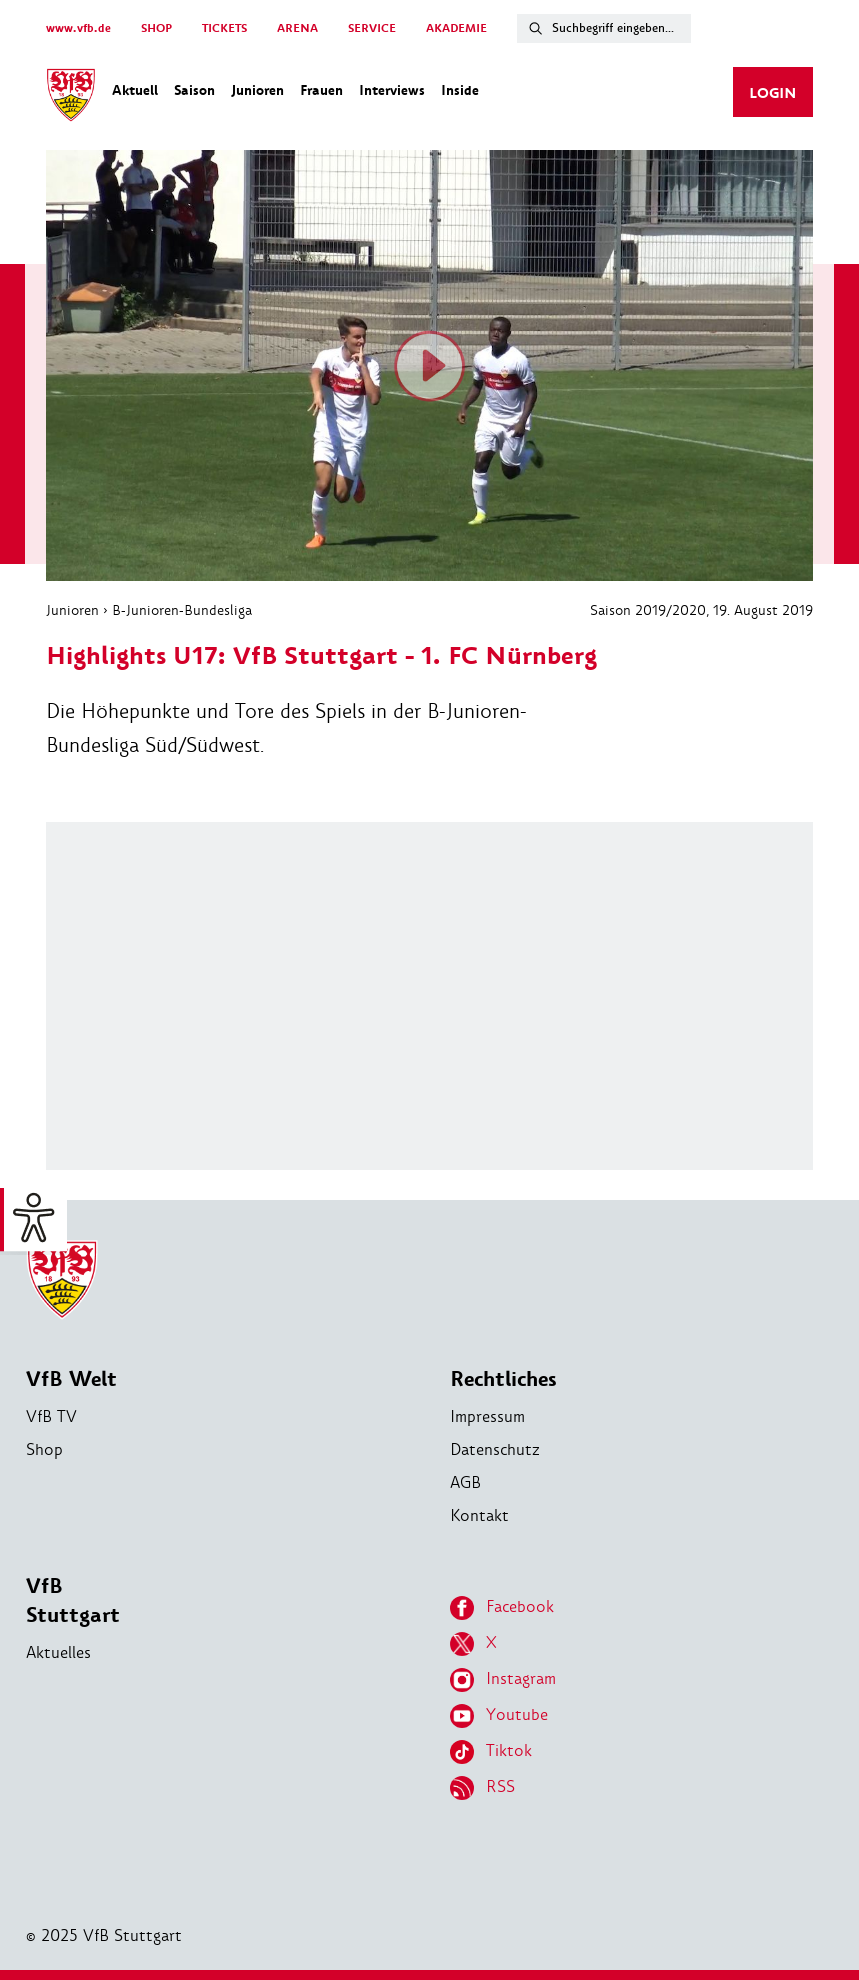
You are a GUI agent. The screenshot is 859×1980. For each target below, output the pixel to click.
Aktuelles (58, 1652)
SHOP (156, 28)
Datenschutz (495, 1449)
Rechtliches (503, 1379)
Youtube (499, 1716)
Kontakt (479, 1515)
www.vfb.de (78, 28)
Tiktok (491, 1752)
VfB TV (51, 1416)
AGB (465, 1482)
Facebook (502, 1608)
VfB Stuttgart (73, 1601)
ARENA (297, 28)
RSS (482, 1788)
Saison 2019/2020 (648, 610)
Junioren (72, 610)
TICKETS (224, 28)
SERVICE (372, 28)
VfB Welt (71, 1379)
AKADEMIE (456, 28)
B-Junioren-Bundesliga (182, 610)
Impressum (487, 1416)
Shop (44, 1449)
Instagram (503, 1680)
